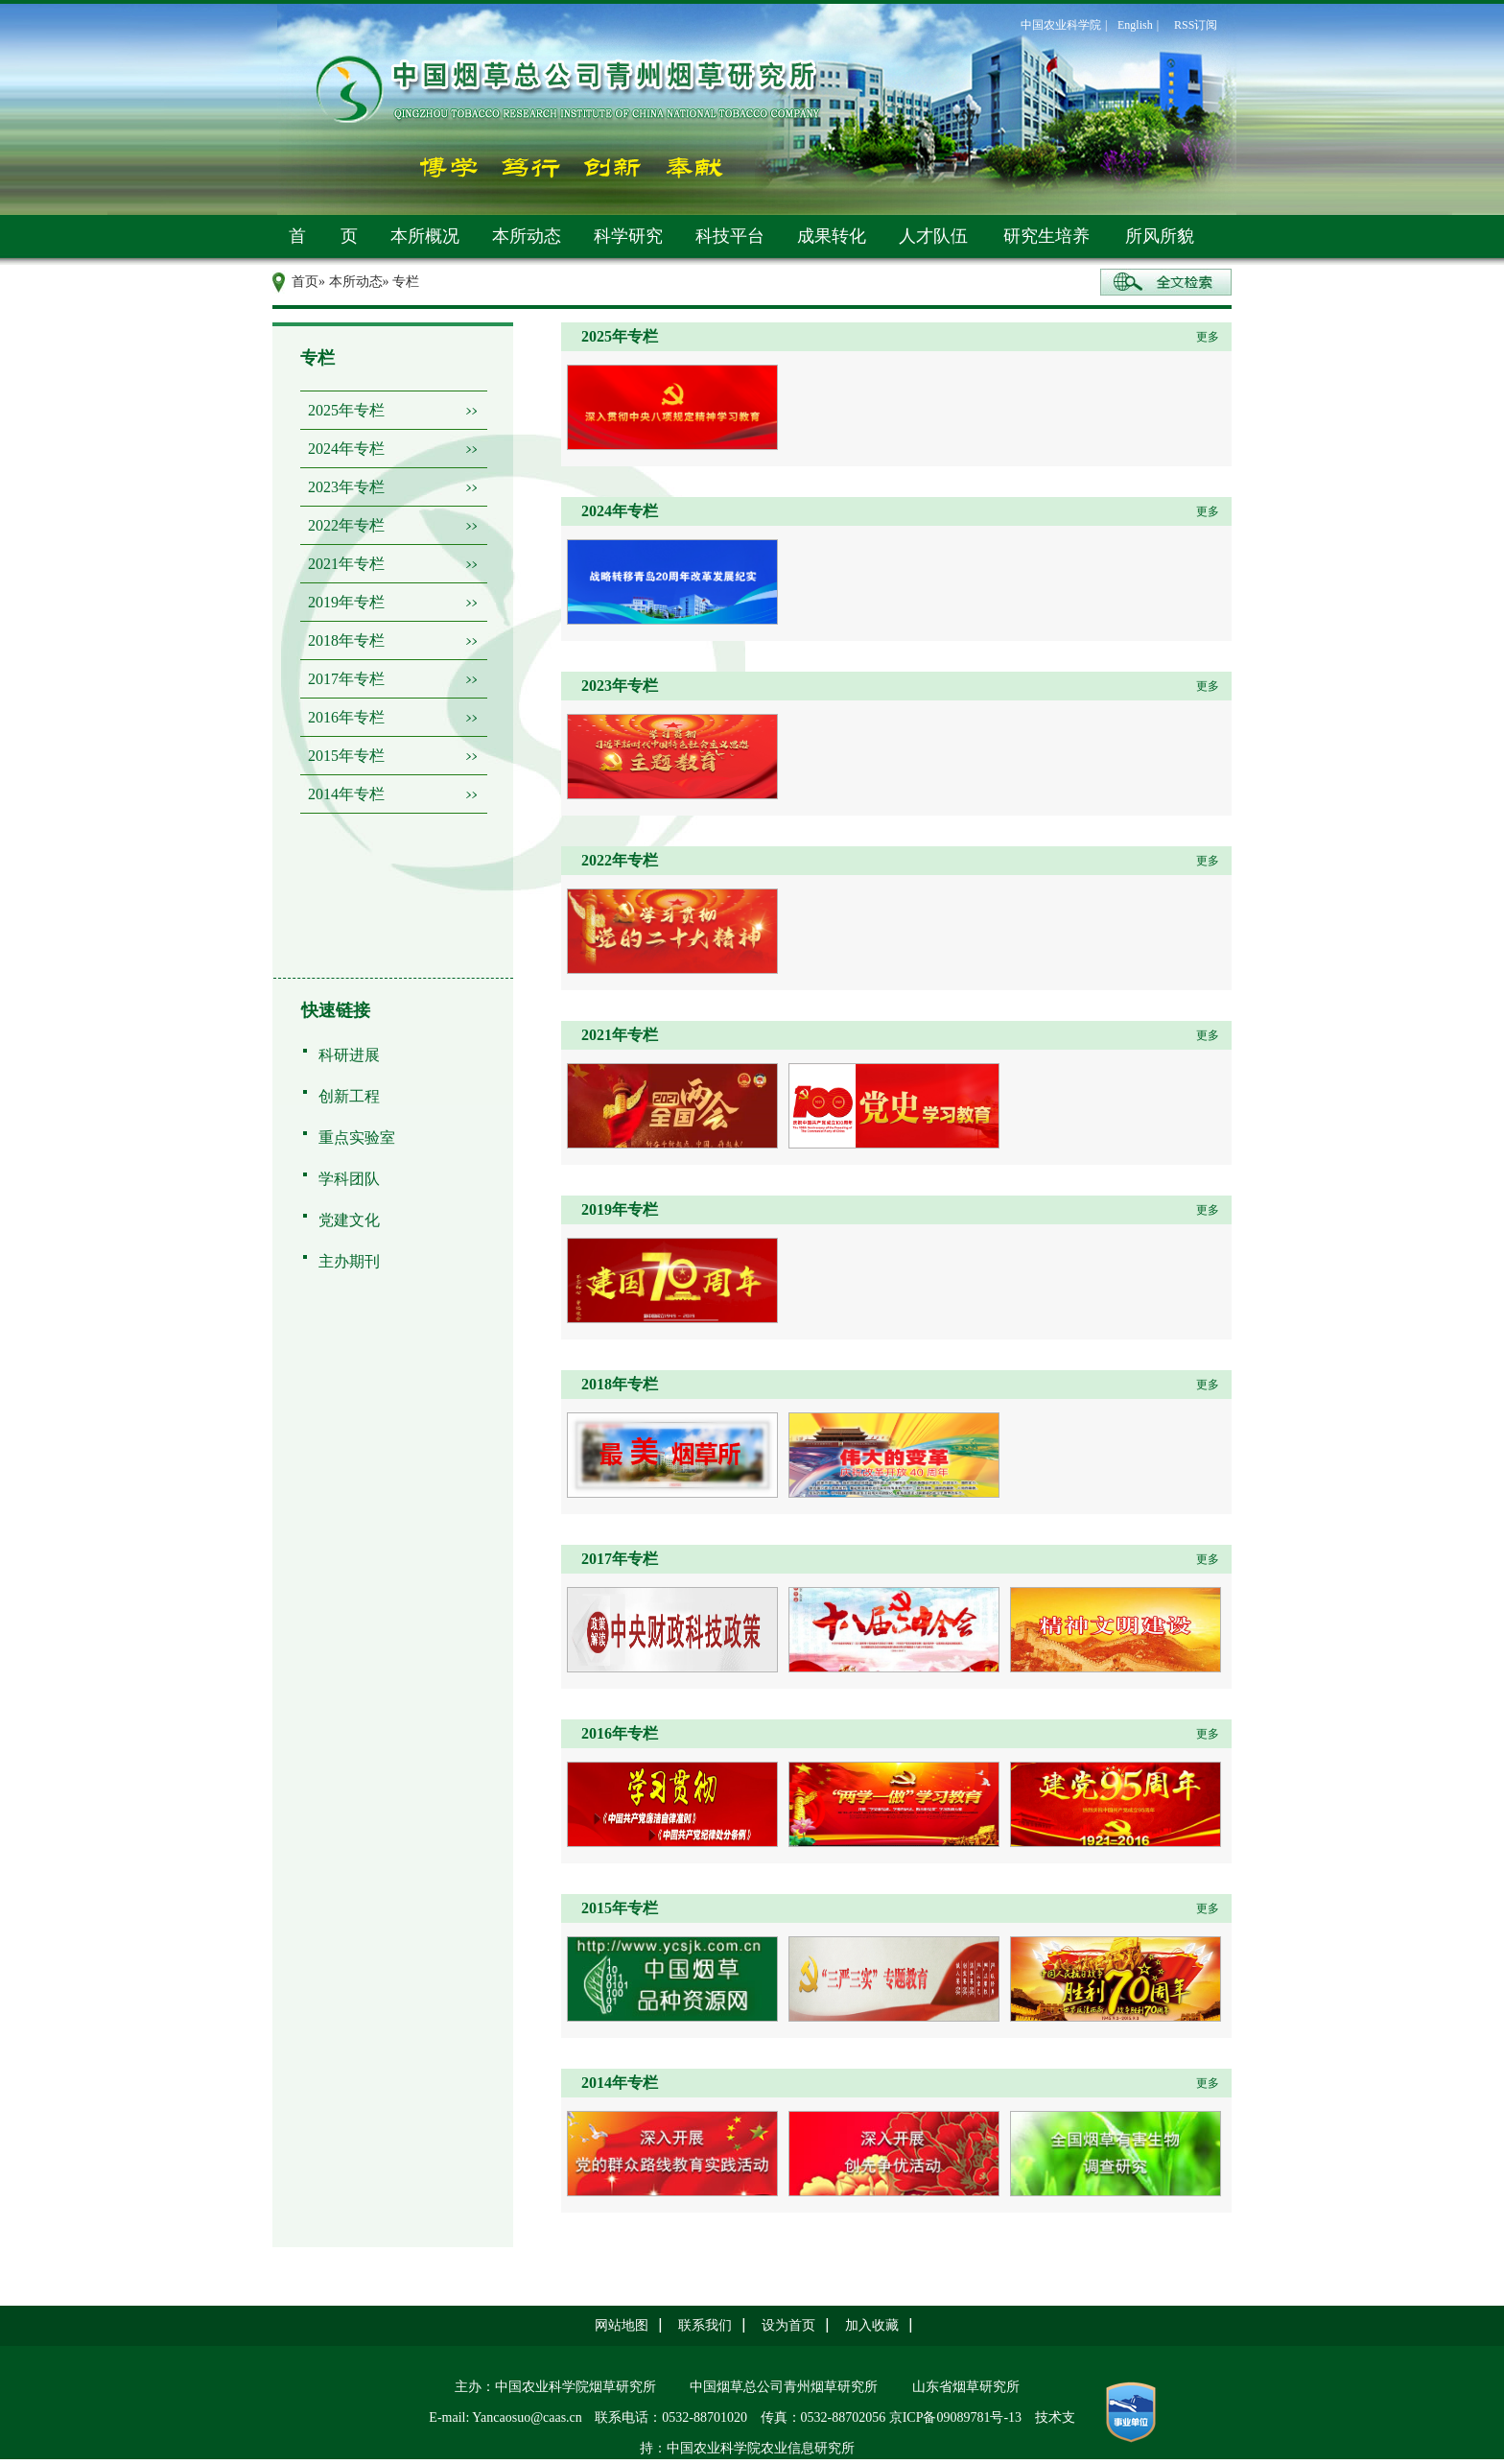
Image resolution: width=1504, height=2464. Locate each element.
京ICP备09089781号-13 (955, 2417)
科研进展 (349, 1055)
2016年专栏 (346, 717)
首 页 (323, 236)
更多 (1207, 337)
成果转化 (831, 236)
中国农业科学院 (1061, 25)
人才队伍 (933, 236)
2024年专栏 (346, 448)
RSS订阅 (1195, 25)
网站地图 (621, 2325)
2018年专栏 (346, 640)
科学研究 (628, 236)
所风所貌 (1159, 236)
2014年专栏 (346, 794)
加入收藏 (872, 2325)
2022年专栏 (346, 525)
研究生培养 (1046, 236)
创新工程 (349, 1096)
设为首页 (788, 2325)
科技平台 (729, 236)
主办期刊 (349, 1261)
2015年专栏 (346, 755)
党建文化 (349, 1220)
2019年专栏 (346, 602)
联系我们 (705, 2325)
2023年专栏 (346, 487)
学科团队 (349, 1179)
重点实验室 (356, 1137)
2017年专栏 (346, 679)
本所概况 (424, 236)
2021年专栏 (346, 564)
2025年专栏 (346, 410)
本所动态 (526, 236)
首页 (305, 281)
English (1135, 25)
